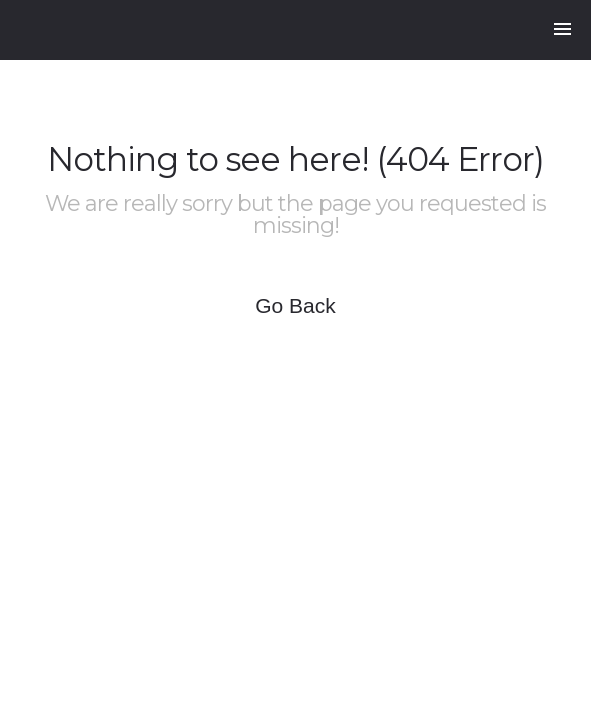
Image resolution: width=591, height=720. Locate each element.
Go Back (295, 305)
